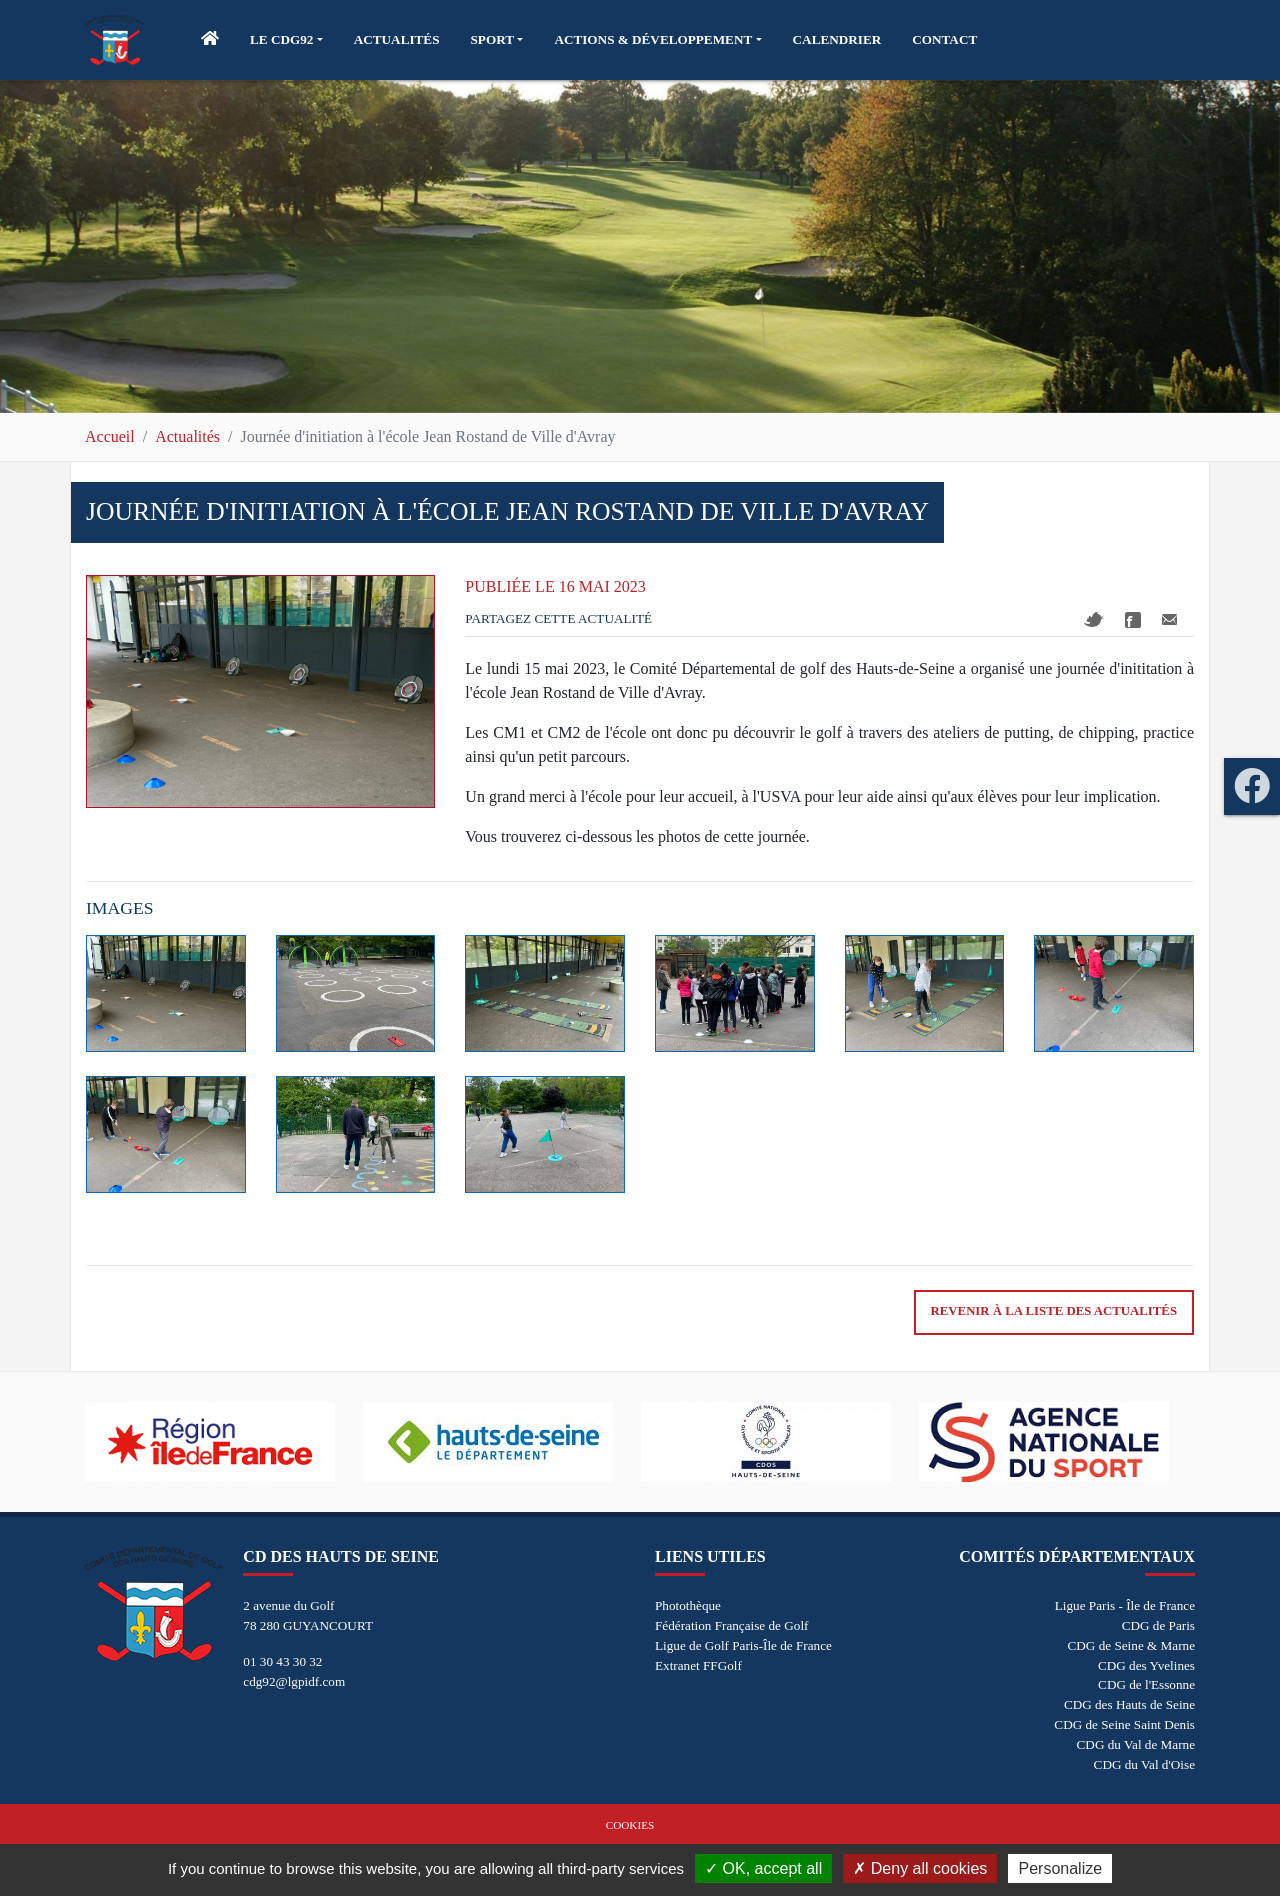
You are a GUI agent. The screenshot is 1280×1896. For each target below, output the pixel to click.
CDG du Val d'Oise (1144, 1764)
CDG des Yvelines (1146, 1665)
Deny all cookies (920, 1868)
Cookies (630, 1825)
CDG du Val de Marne (1136, 1744)
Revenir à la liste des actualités (1054, 1311)
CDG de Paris (1158, 1625)
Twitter (1094, 619)
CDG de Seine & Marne (1131, 1645)
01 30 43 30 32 (282, 1661)
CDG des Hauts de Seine (1129, 1704)
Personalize (1060, 1868)
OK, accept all (763, 1868)
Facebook (1133, 620)
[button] (286, 40)
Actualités (187, 436)
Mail (1169, 619)
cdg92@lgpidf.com (294, 1681)
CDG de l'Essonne (1146, 1684)
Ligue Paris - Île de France (1125, 1605)
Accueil (110, 436)
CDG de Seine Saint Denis (1124, 1724)
